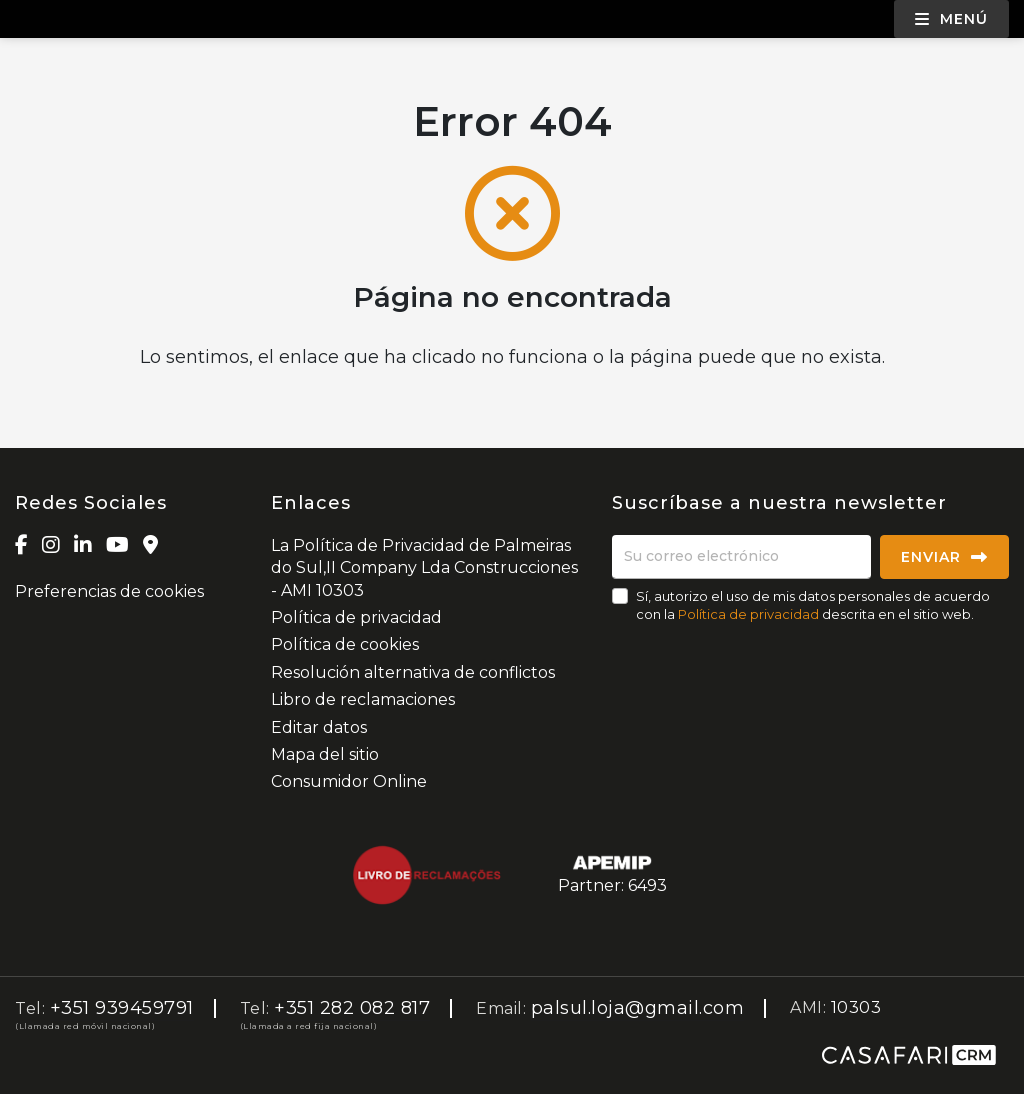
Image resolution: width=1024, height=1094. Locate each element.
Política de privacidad (356, 617)
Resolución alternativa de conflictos (413, 672)
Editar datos (319, 727)
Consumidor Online (349, 781)
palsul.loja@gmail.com (638, 1008)
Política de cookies (345, 644)
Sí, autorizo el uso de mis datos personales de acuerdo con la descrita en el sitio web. (813, 605)
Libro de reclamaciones (363, 699)
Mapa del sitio (325, 754)
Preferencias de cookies (109, 591)
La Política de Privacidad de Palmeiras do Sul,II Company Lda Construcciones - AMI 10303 (424, 568)
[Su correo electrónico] (741, 557)
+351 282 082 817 (352, 1008)
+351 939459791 (122, 1008)
